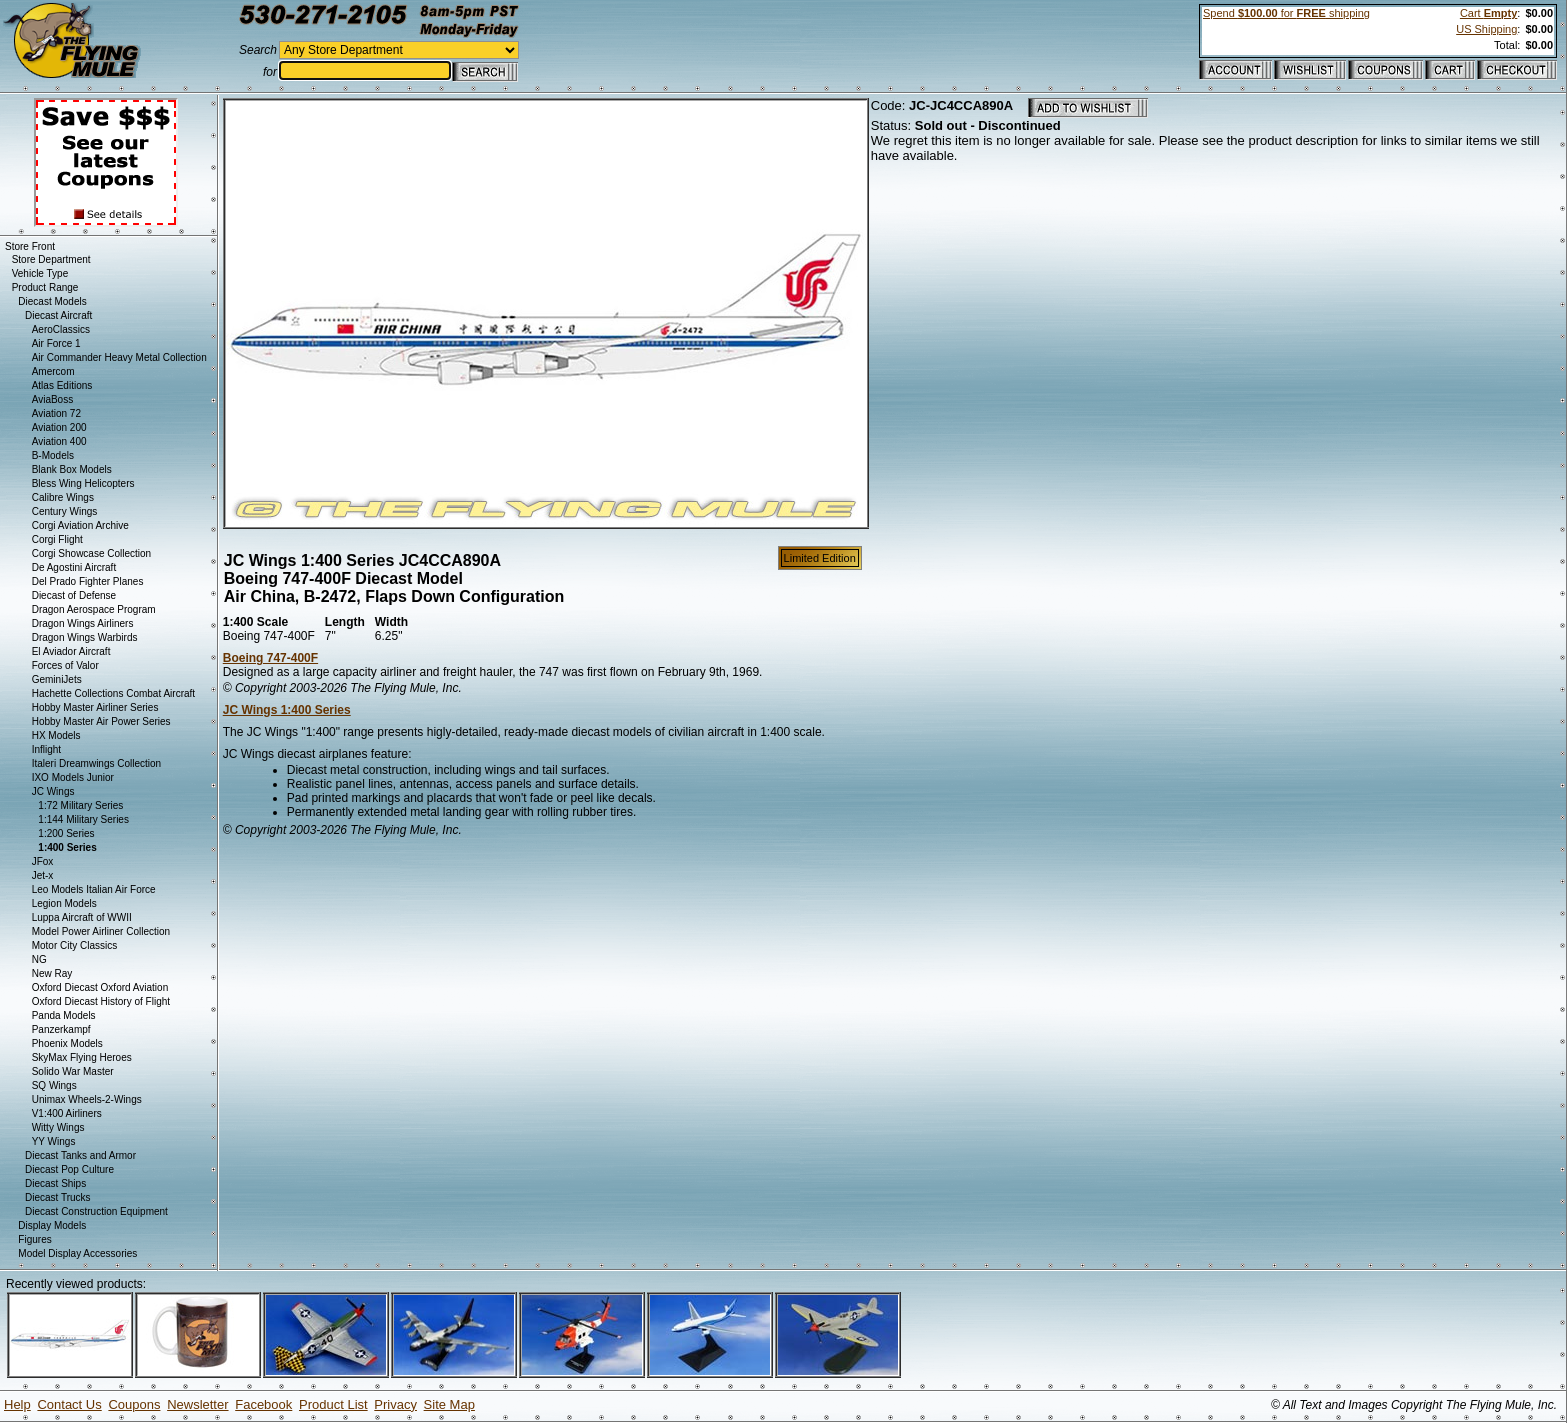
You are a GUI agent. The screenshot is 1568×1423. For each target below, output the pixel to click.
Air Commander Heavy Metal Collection (119, 357)
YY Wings (54, 1141)
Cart (1488, 13)
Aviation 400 (59, 441)
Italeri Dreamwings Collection (97, 763)
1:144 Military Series (83, 819)
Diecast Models (52, 301)
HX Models (56, 735)
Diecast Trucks (58, 1197)
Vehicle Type (40, 273)
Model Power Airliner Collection (101, 931)
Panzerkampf (61, 1029)
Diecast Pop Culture (69, 1169)
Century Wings (65, 511)
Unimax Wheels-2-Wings (87, 1099)
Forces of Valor (65, 665)
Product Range (45, 287)
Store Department (51, 259)
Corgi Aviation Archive (80, 525)
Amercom (53, 371)
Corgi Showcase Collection (92, 553)
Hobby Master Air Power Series (101, 721)
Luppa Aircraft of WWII (82, 917)
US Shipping (1486, 29)
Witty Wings (58, 1127)
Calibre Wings (63, 497)
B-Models (53, 455)
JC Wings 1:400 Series (287, 710)
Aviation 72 (56, 413)
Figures (34, 1239)
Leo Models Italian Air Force (94, 889)
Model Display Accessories (77, 1253)
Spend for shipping (1286, 13)
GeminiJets (57, 679)
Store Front (30, 246)
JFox (43, 861)
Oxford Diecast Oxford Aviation (100, 987)
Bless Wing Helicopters (83, 483)
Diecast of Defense (74, 595)
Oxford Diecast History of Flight (101, 1001)
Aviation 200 (59, 427)
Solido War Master (73, 1071)
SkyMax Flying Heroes (82, 1057)
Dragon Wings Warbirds (85, 637)
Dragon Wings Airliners (83, 623)
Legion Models (64, 903)
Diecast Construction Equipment (96, 1211)
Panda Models (64, 1015)
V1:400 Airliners (67, 1113)
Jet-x (43, 875)
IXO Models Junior (73, 777)
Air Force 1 (56, 343)
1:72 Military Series (80, 805)
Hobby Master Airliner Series (95, 707)
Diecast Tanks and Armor (80, 1155)
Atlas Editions (62, 385)
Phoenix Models (67, 1043)
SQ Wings (54, 1085)
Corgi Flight (57, 539)
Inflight (46, 749)
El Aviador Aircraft (71, 651)
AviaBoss (53, 399)
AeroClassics (61, 329)
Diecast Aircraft (58, 315)
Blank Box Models (72, 469)
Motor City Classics (75, 945)
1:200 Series (66, 833)
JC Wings (53, 791)
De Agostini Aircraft (74, 567)
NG (39, 959)
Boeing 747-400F (270, 658)
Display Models (52, 1225)
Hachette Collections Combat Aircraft (113, 693)
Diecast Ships (55, 1183)
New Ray (52, 973)
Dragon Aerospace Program (94, 609)
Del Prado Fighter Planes (88, 581)
